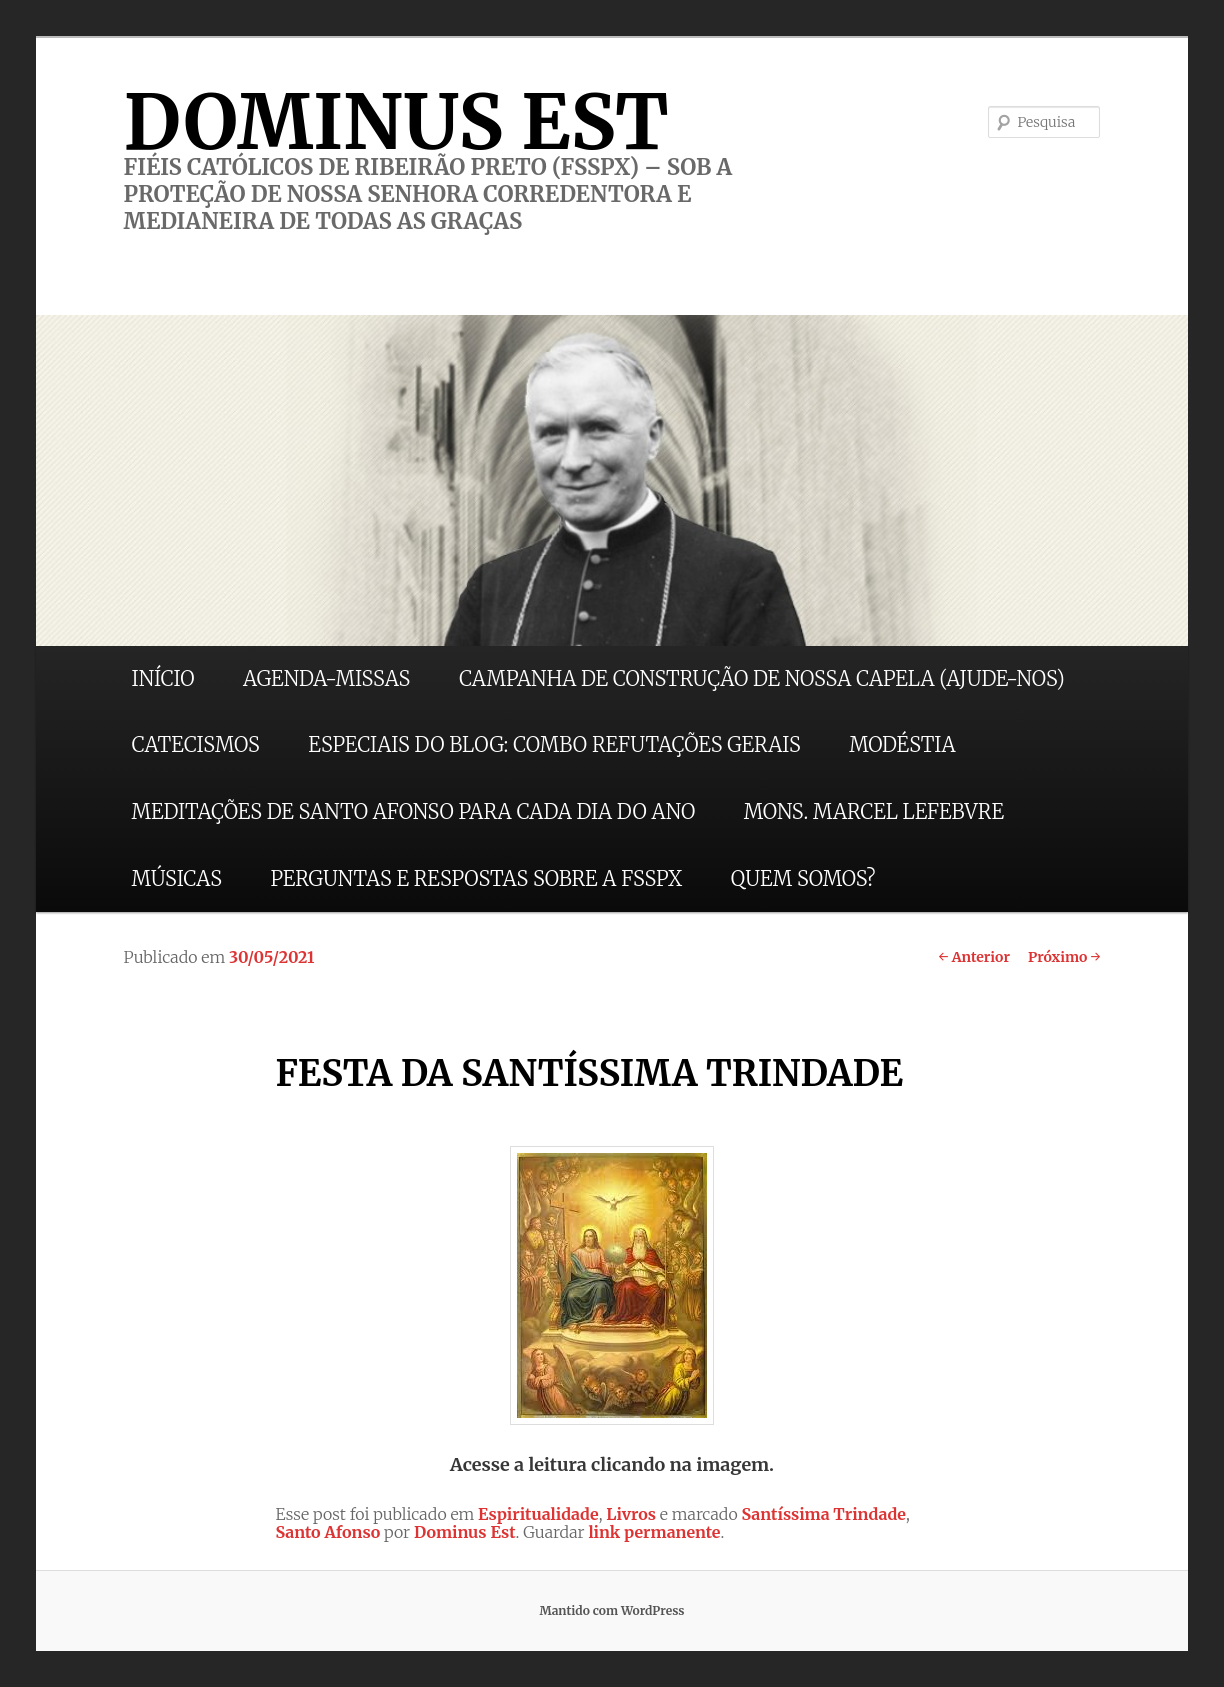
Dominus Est (465, 1532)
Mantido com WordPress (611, 1610)
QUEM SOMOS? (803, 878)
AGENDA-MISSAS (326, 678)
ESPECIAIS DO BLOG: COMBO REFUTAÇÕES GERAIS (554, 744)
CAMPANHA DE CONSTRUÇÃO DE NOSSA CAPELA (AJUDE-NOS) (762, 678)
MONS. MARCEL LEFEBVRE (874, 811)
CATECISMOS (196, 744)
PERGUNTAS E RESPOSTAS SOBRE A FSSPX (476, 878)
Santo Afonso (327, 1532)
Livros (631, 1514)
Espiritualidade (538, 1514)
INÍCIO (163, 678)
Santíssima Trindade (823, 1514)
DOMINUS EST (396, 122)
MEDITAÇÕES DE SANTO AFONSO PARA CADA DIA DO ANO (414, 811)
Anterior (974, 957)
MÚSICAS (177, 878)
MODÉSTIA (902, 744)
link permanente (654, 1532)
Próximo (1064, 957)
